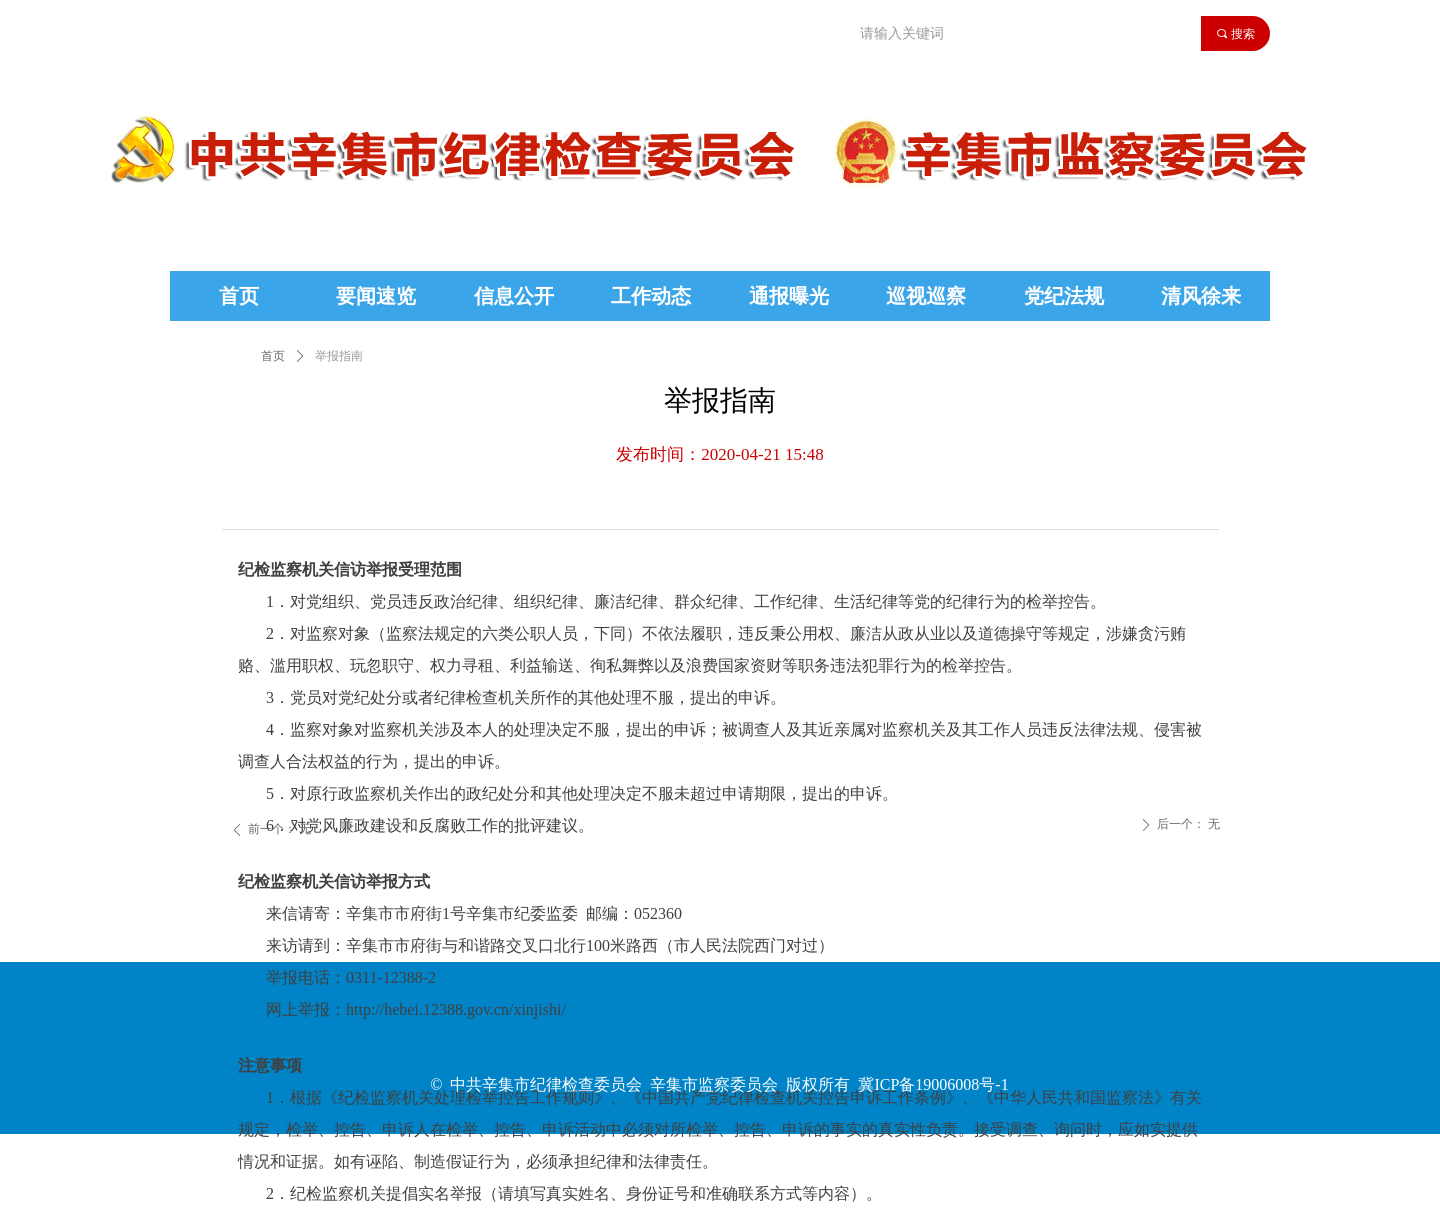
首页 (273, 356)
